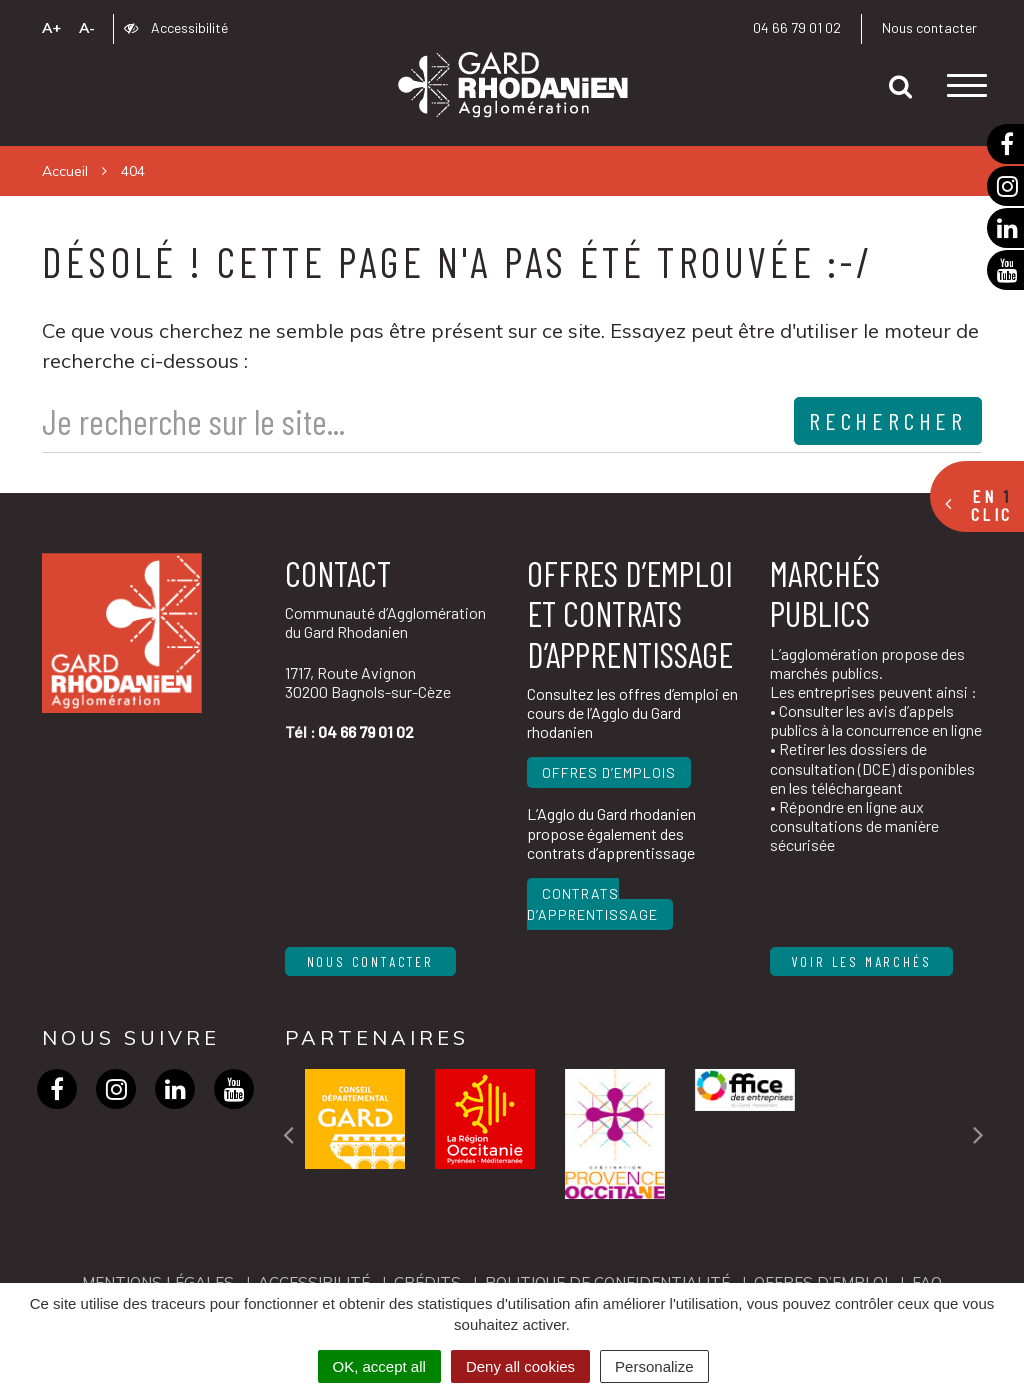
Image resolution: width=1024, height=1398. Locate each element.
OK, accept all (379, 1366)
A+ (51, 28)
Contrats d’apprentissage (592, 904)
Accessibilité (176, 27)
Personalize (654, 1366)
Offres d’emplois (609, 772)
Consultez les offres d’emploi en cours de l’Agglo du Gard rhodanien (632, 712)
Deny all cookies (520, 1366)
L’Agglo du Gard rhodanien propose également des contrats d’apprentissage (611, 832)
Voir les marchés (862, 961)
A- (87, 28)
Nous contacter (929, 27)
